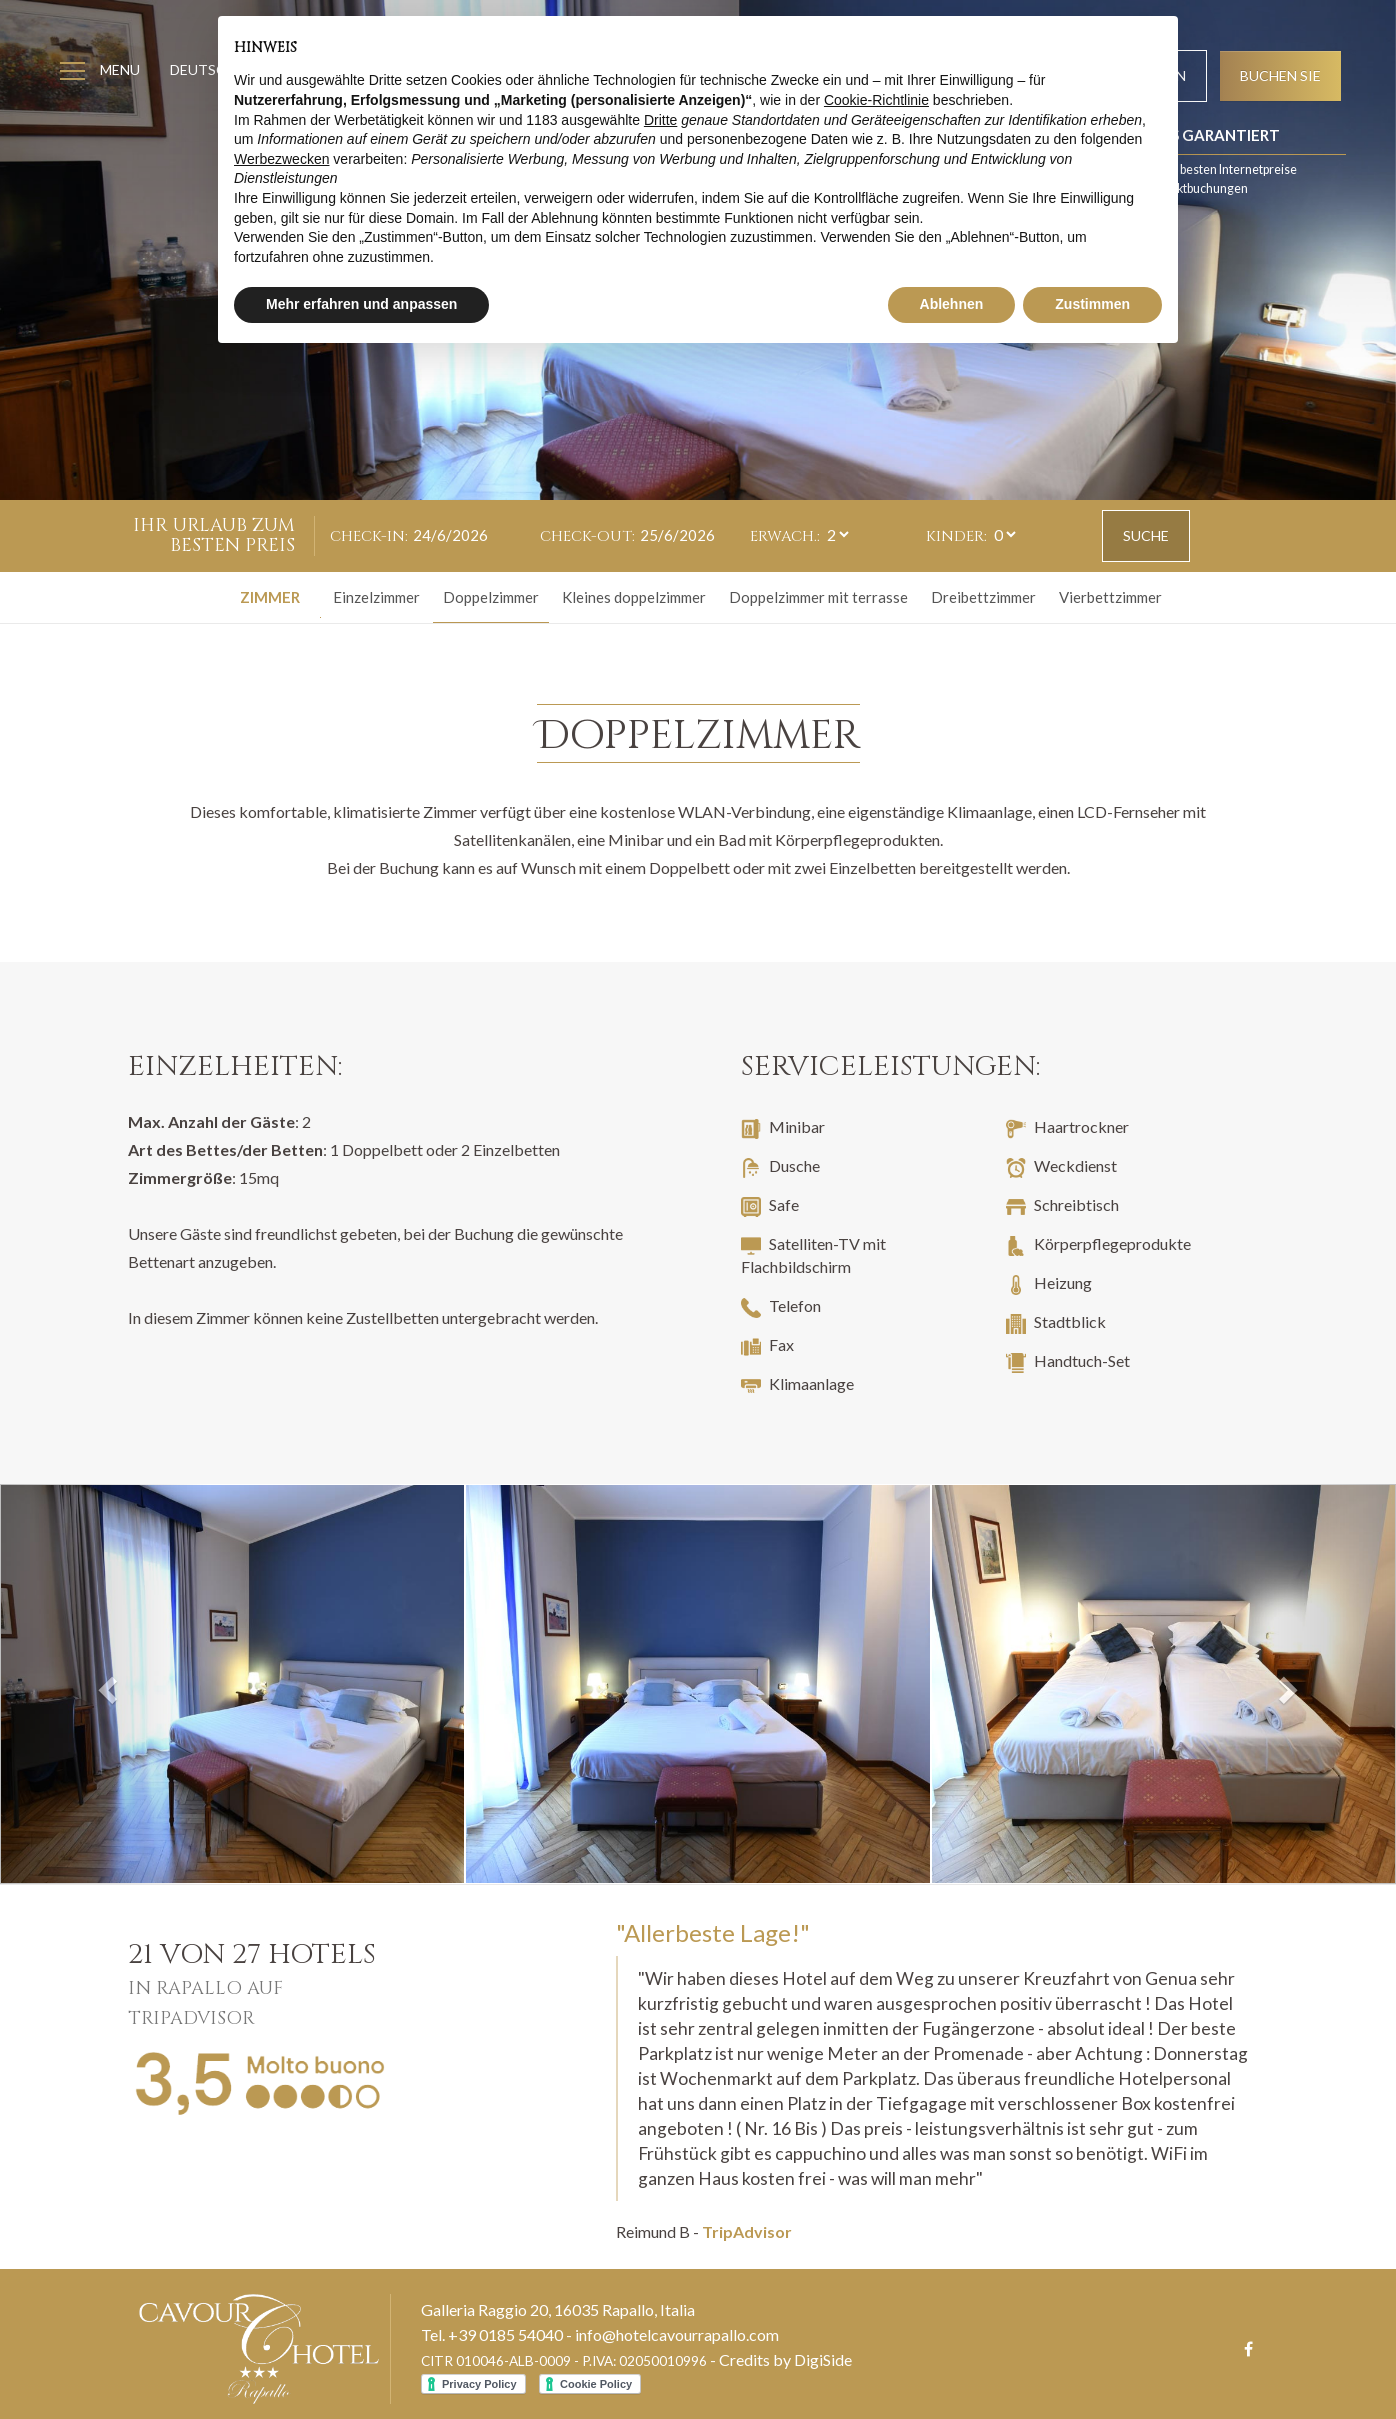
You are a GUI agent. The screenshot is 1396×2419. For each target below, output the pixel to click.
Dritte (660, 120)
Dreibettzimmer (983, 597)
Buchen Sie (1280, 75)
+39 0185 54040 (505, 2334)
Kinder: (956, 536)
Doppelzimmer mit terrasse (818, 597)
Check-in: (369, 536)
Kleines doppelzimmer (634, 597)
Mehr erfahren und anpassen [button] (361, 304)
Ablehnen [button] (952, 304)
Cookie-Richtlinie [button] (876, 100)
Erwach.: (785, 536)
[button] (104, 1684)
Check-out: (587, 536)
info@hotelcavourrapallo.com (677, 2334)
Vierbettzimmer (1110, 597)
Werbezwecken (281, 159)
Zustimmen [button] (1092, 304)
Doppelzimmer (491, 597)
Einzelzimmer (376, 597)
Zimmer (270, 597)
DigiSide (823, 2359)
